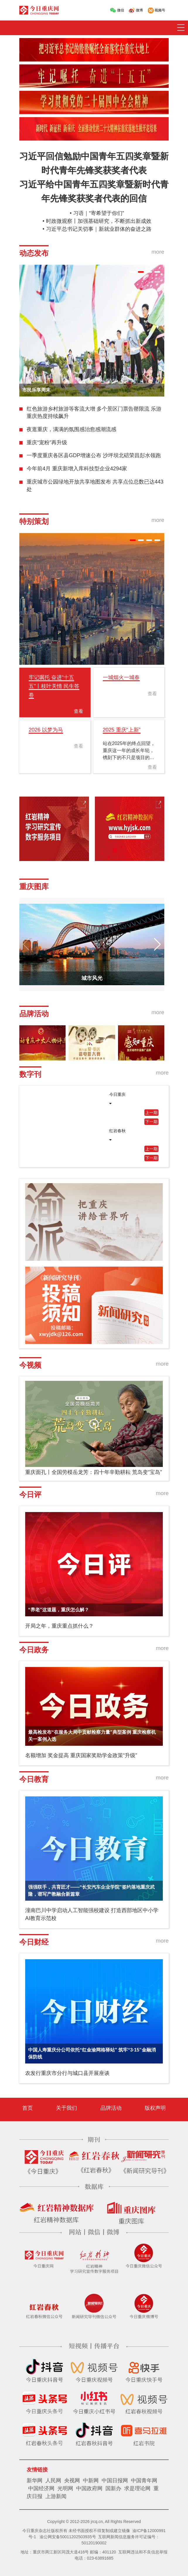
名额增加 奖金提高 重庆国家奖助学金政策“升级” (81, 1755)
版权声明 (155, 2108)
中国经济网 (41, 2488)
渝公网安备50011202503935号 (68, 2536)
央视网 (72, 2480)
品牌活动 (111, 2108)
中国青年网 (144, 2480)
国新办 (113, 2488)
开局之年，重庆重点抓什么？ (59, 1626)
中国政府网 (89, 2488)
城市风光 (91, 978)
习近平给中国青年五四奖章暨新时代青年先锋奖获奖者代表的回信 (94, 191)
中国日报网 (115, 2480)
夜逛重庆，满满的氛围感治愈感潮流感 (71, 429)
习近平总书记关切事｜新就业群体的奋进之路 (98, 229)
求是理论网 (137, 2488)
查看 (78, 711)
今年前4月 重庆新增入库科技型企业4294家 (77, 469)
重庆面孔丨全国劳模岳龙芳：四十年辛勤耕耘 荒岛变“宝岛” (93, 1472)
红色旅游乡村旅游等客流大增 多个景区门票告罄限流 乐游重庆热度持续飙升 (94, 412)
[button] (133, 272)
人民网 (53, 2480)
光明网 (65, 2488)
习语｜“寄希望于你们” (98, 213)
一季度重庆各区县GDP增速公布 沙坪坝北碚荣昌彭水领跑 (94, 455)
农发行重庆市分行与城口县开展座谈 (67, 2073)
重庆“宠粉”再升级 (47, 442)
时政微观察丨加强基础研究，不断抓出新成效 (98, 221)
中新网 (91, 2480)
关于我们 (66, 2108)
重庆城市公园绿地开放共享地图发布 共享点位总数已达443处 (95, 485)
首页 (27, 2108)
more (157, 252)
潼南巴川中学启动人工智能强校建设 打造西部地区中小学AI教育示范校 (91, 1914)
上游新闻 (55, 2496)
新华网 (34, 2480)
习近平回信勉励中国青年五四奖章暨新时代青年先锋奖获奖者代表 (94, 163)
